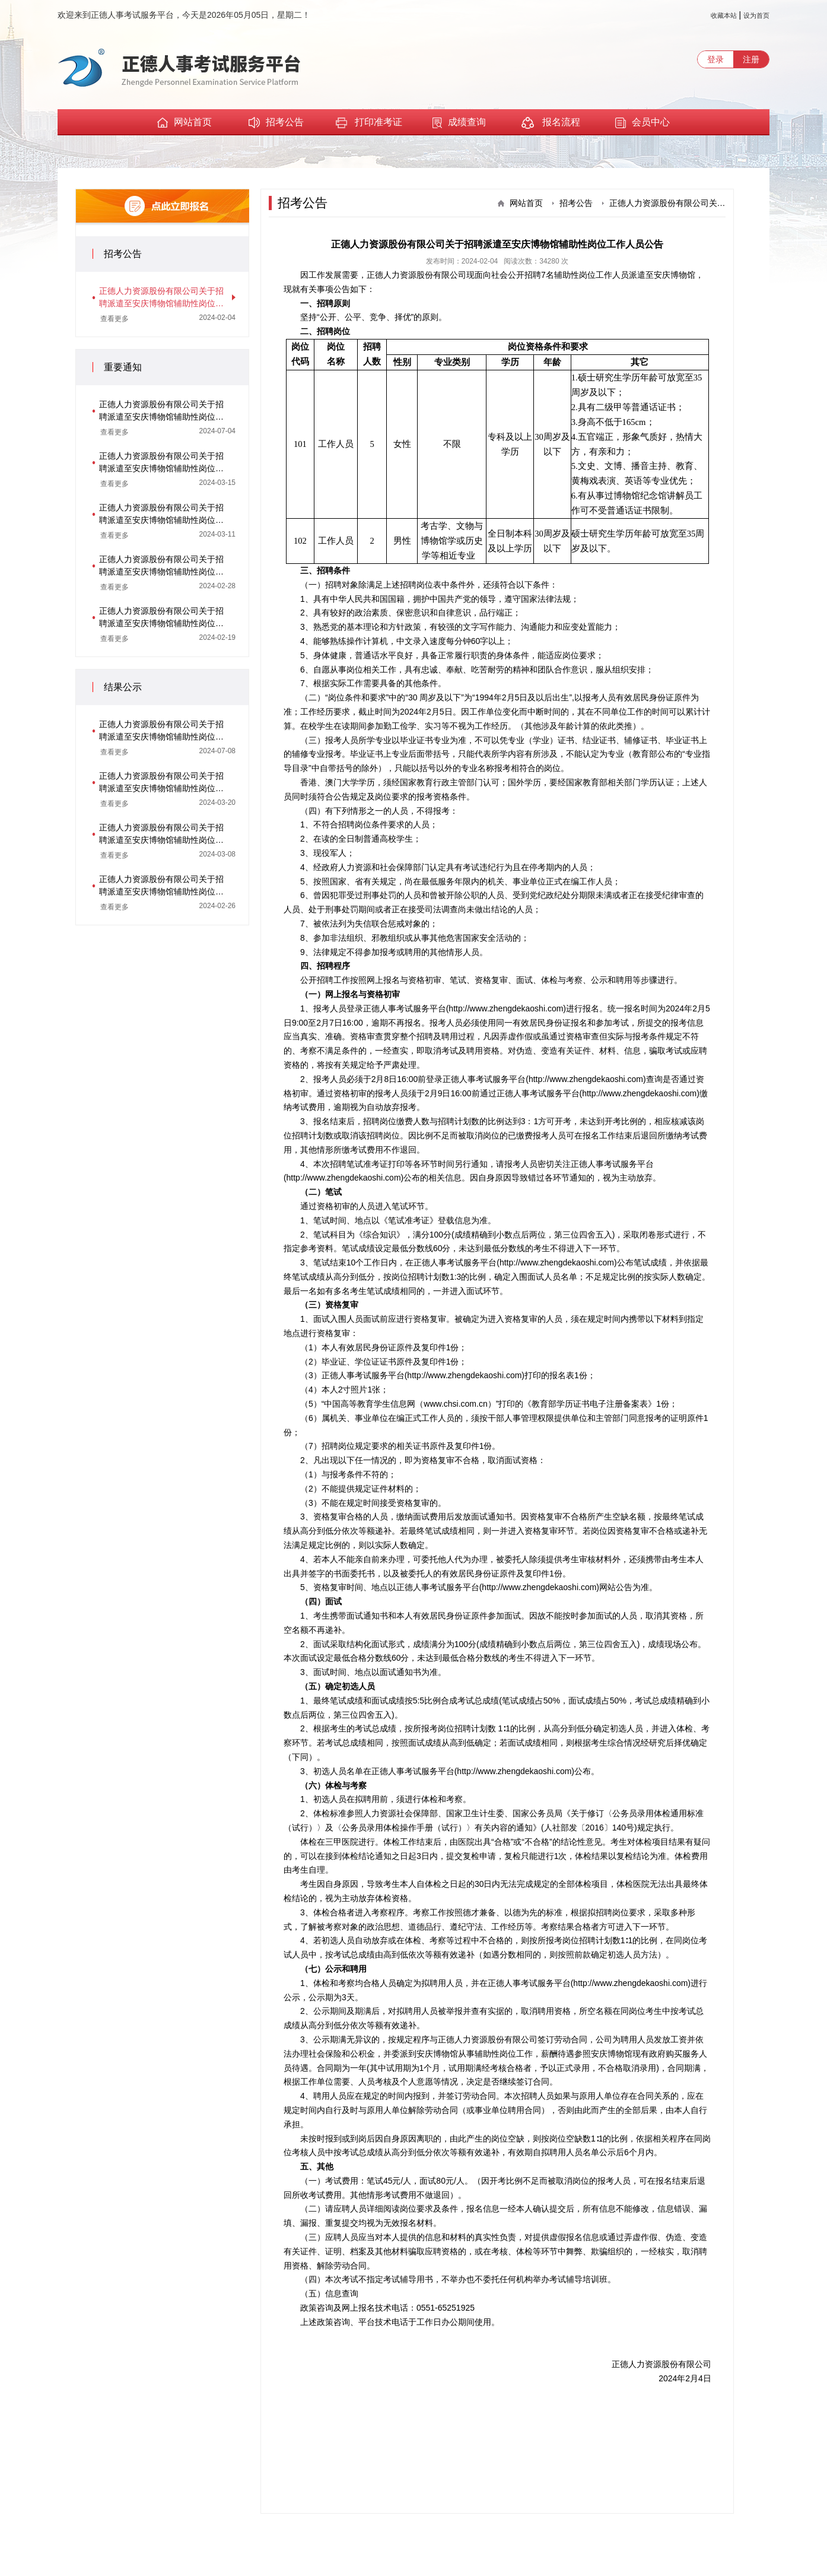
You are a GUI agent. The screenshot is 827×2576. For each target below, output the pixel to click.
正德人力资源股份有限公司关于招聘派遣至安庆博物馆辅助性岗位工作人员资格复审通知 (161, 566)
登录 (715, 59)
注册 (751, 59)
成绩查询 (459, 122)
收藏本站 (724, 15)
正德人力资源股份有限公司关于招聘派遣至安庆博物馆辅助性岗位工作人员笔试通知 (161, 618)
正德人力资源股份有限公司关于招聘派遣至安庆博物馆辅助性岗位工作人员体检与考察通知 (161, 514)
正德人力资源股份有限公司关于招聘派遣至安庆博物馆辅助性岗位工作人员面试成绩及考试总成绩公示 (161, 834)
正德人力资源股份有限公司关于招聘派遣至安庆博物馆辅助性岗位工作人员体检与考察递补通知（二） (161, 411)
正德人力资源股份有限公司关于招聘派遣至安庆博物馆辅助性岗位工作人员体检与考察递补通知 (161, 463)
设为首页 (756, 15)
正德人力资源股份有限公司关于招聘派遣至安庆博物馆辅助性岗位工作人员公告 (161, 298)
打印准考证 (367, 123)
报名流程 (550, 123)
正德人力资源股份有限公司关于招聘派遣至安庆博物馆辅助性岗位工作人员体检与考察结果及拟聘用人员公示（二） (161, 731)
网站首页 (184, 122)
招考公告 (276, 122)
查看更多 (114, 319)
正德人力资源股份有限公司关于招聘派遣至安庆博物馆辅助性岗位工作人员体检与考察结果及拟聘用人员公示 (161, 783)
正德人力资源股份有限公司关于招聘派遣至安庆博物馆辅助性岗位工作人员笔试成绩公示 (161, 886)
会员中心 (642, 122)
